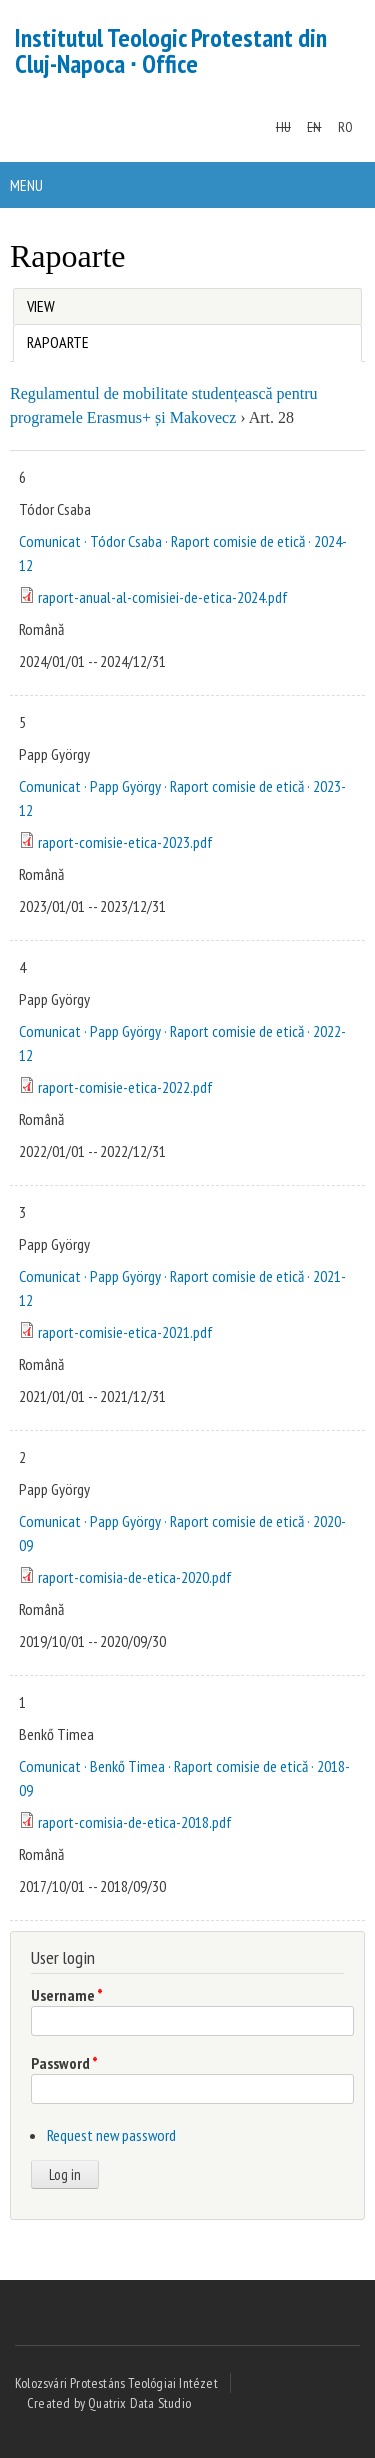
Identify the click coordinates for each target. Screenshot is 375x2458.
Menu (26, 185)
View (41, 306)
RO (345, 127)
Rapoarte (51, 338)
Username (67, 1995)
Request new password (111, 2135)
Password (64, 2063)
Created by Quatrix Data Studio (109, 2403)
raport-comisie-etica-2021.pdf (125, 1332)
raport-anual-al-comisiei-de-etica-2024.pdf (163, 597)
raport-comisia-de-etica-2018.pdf (135, 1822)
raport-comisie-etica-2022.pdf (125, 1087)
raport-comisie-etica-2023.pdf (125, 842)
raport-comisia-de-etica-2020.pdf (135, 1577)
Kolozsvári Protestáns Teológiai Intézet (116, 2383)
